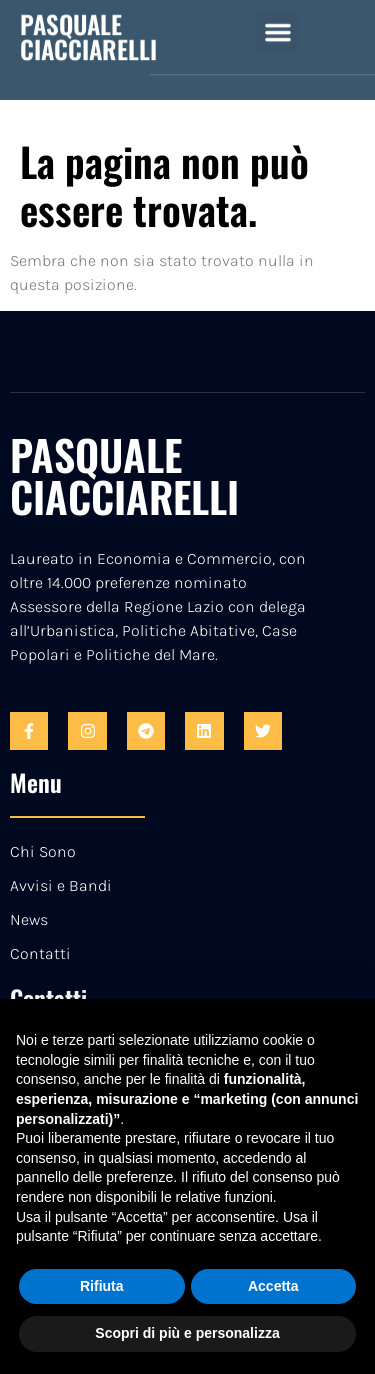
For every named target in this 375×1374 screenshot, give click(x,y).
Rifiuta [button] (102, 1286)
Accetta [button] (273, 1286)
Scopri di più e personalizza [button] (187, 1333)
